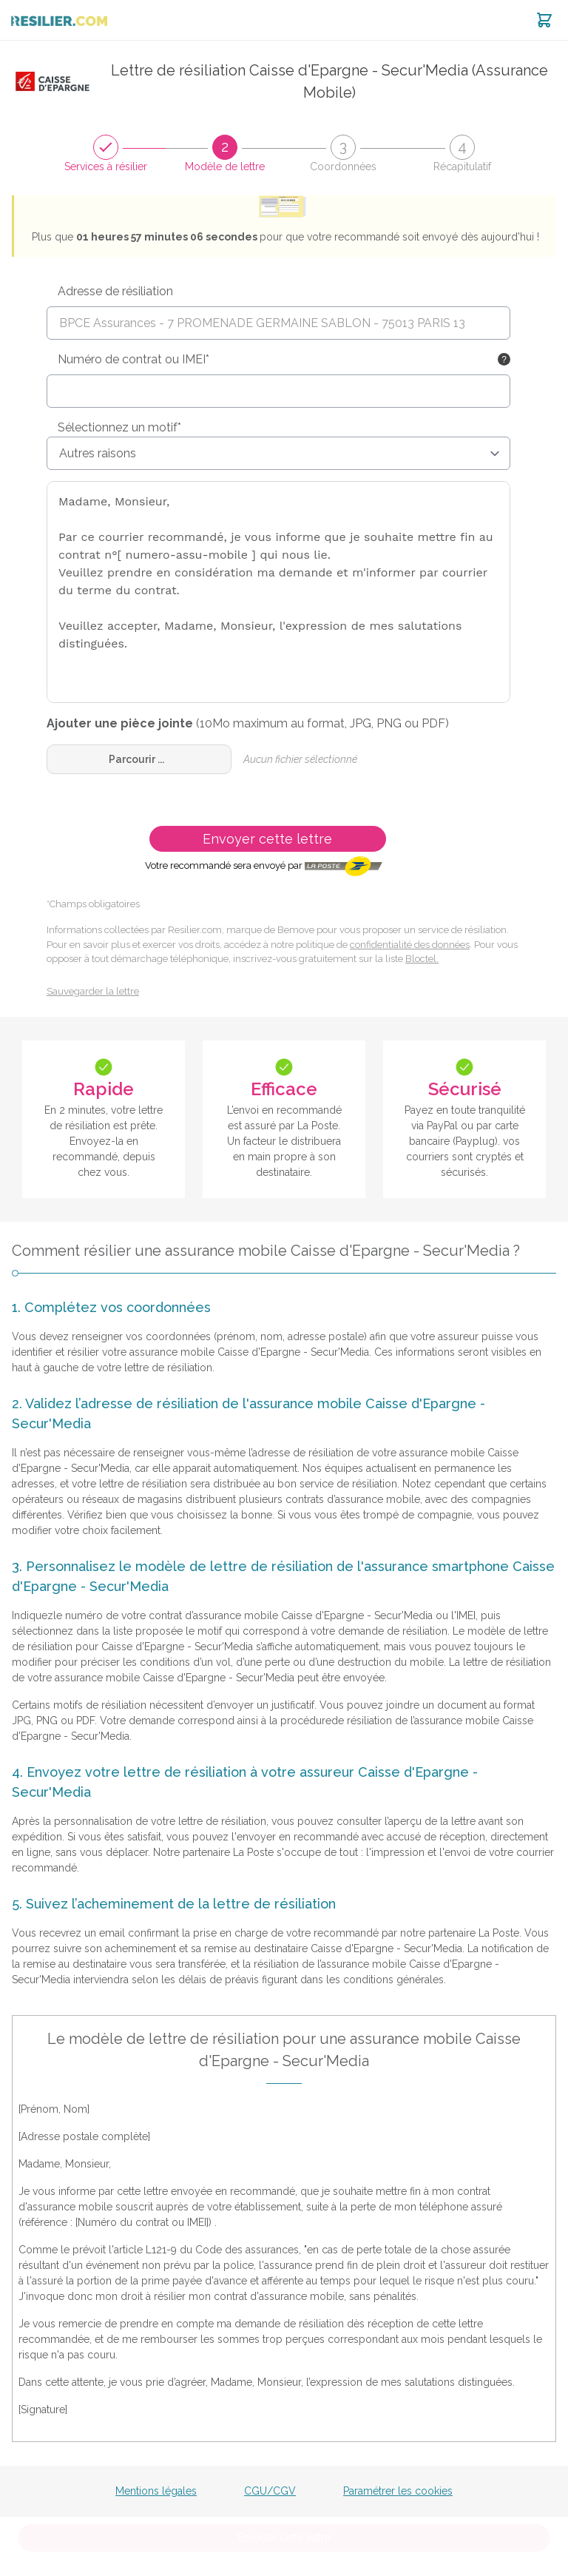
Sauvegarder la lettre (93, 991)
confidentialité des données (410, 944)
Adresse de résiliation (115, 291)
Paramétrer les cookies (398, 2491)
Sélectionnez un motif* (119, 427)
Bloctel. (422, 958)
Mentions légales (156, 2491)
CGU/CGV (270, 2491)
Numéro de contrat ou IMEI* (133, 359)
